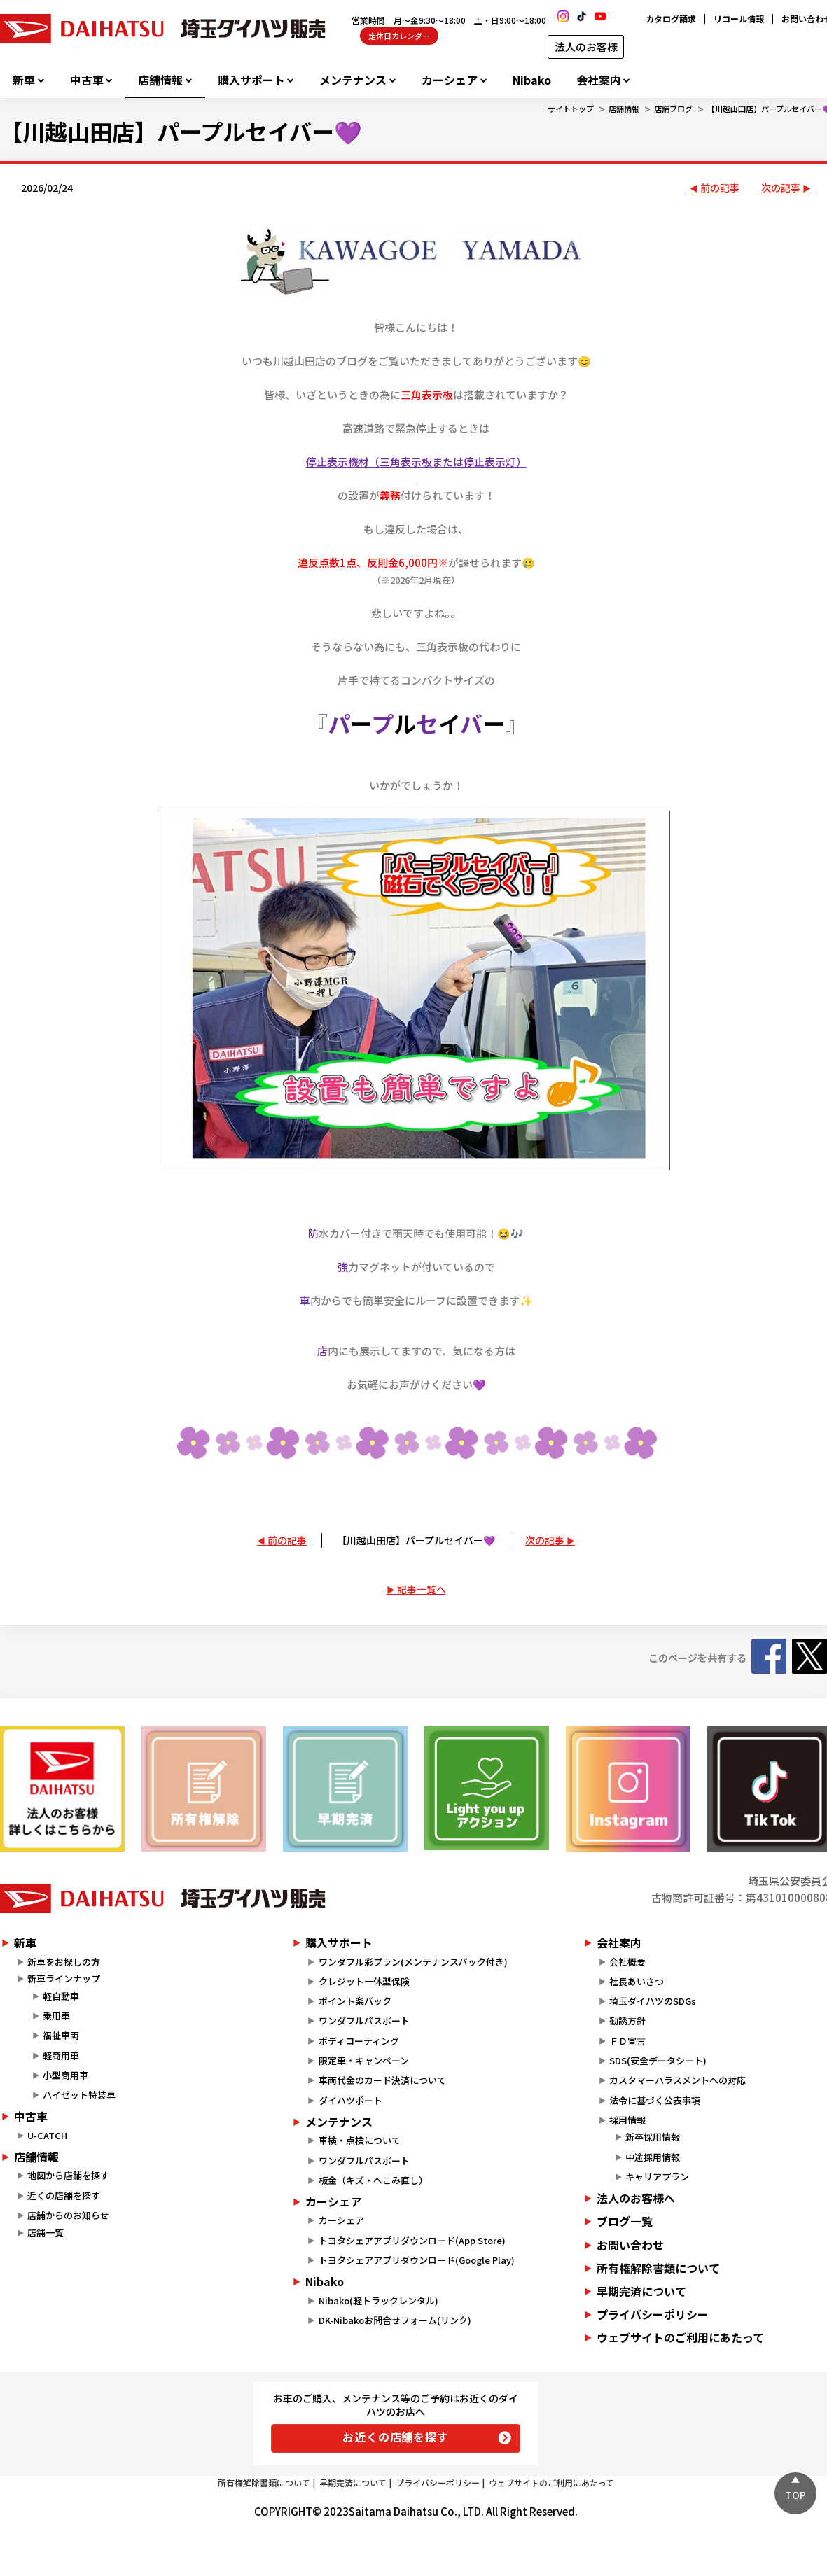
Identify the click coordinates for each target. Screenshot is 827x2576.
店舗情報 (160, 80)
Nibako (532, 80)
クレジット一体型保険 (364, 1981)
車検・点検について (360, 2140)
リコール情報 (739, 18)
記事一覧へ (421, 1589)
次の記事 (780, 187)
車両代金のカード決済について (382, 2080)
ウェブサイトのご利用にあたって (551, 2482)
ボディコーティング (359, 2040)
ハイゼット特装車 (79, 2094)
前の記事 (719, 187)
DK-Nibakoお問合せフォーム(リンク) (395, 2320)
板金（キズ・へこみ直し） (373, 2180)
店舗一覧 (45, 2232)
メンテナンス (353, 80)
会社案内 (598, 80)
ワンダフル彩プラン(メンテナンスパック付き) (413, 1961)
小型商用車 (65, 2075)
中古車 (87, 80)
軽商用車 (61, 2055)
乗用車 (56, 2015)
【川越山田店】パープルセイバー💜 (416, 1540)
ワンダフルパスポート (364, 2020)
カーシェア (450, 80)
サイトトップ (571, 108)
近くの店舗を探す (63, 2195)
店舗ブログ (673, 108)
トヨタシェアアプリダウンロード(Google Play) (417, 2260)
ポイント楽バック (355, 2001)
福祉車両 (61, 2035)
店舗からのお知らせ (68, 2215)
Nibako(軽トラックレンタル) (378, 2300)
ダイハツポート (350, 2100)
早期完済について (353, 2482)
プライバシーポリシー (438, 2482)
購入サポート (251, 80)
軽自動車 (61, 1996)
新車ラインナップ (63, 1978)
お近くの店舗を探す (395, 2436)
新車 (24, 80)
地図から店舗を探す (68, 2175)
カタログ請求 (671, 18)
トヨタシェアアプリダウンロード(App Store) (412, 2240)
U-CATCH (47, 2135)
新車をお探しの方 (63, 1961)
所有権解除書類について (264, 2482)
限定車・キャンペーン (364, 2060)
